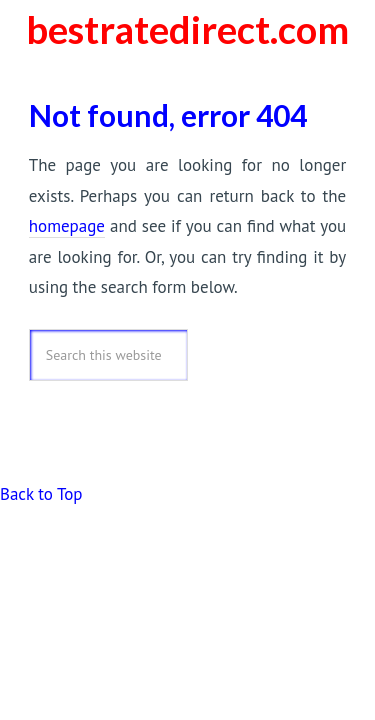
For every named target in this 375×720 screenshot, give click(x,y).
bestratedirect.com (187, 29)
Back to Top (41, 494)
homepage (67, 226)
